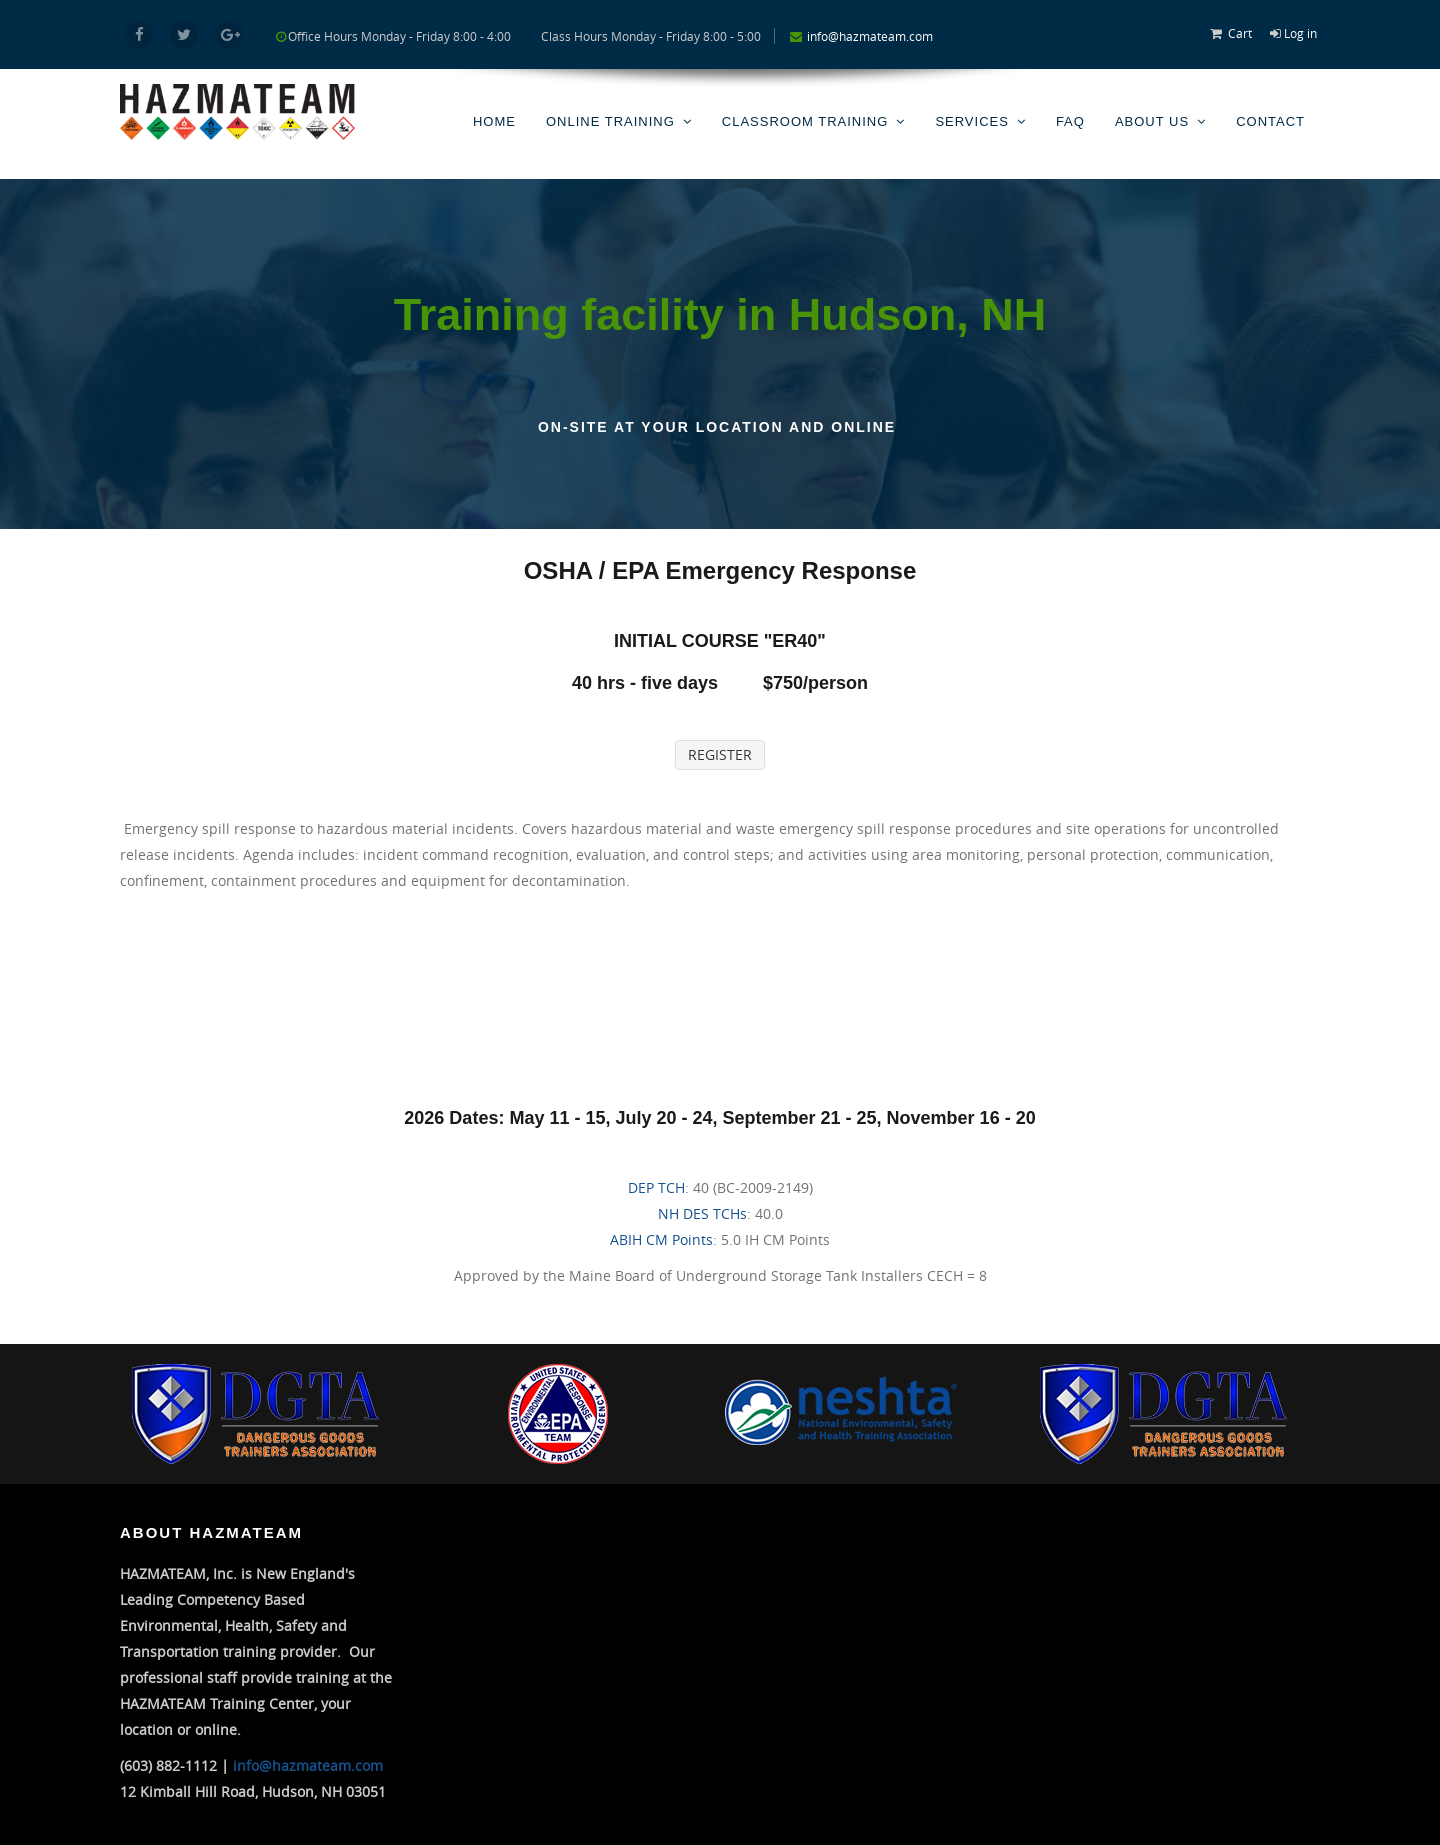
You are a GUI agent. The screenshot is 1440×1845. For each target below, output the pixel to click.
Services (972, 121)
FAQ (1070, 121)
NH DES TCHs (702, 1213)
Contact (1270, 121)
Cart (1240, 33)
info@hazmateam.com (870, 36)
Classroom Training (805, 121)
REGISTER (720, 754)
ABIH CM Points (661, 1239)
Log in (1300, 33)
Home (494, 121)
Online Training (610, 121)
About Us (1152, 121)
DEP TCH (656, 1187)
